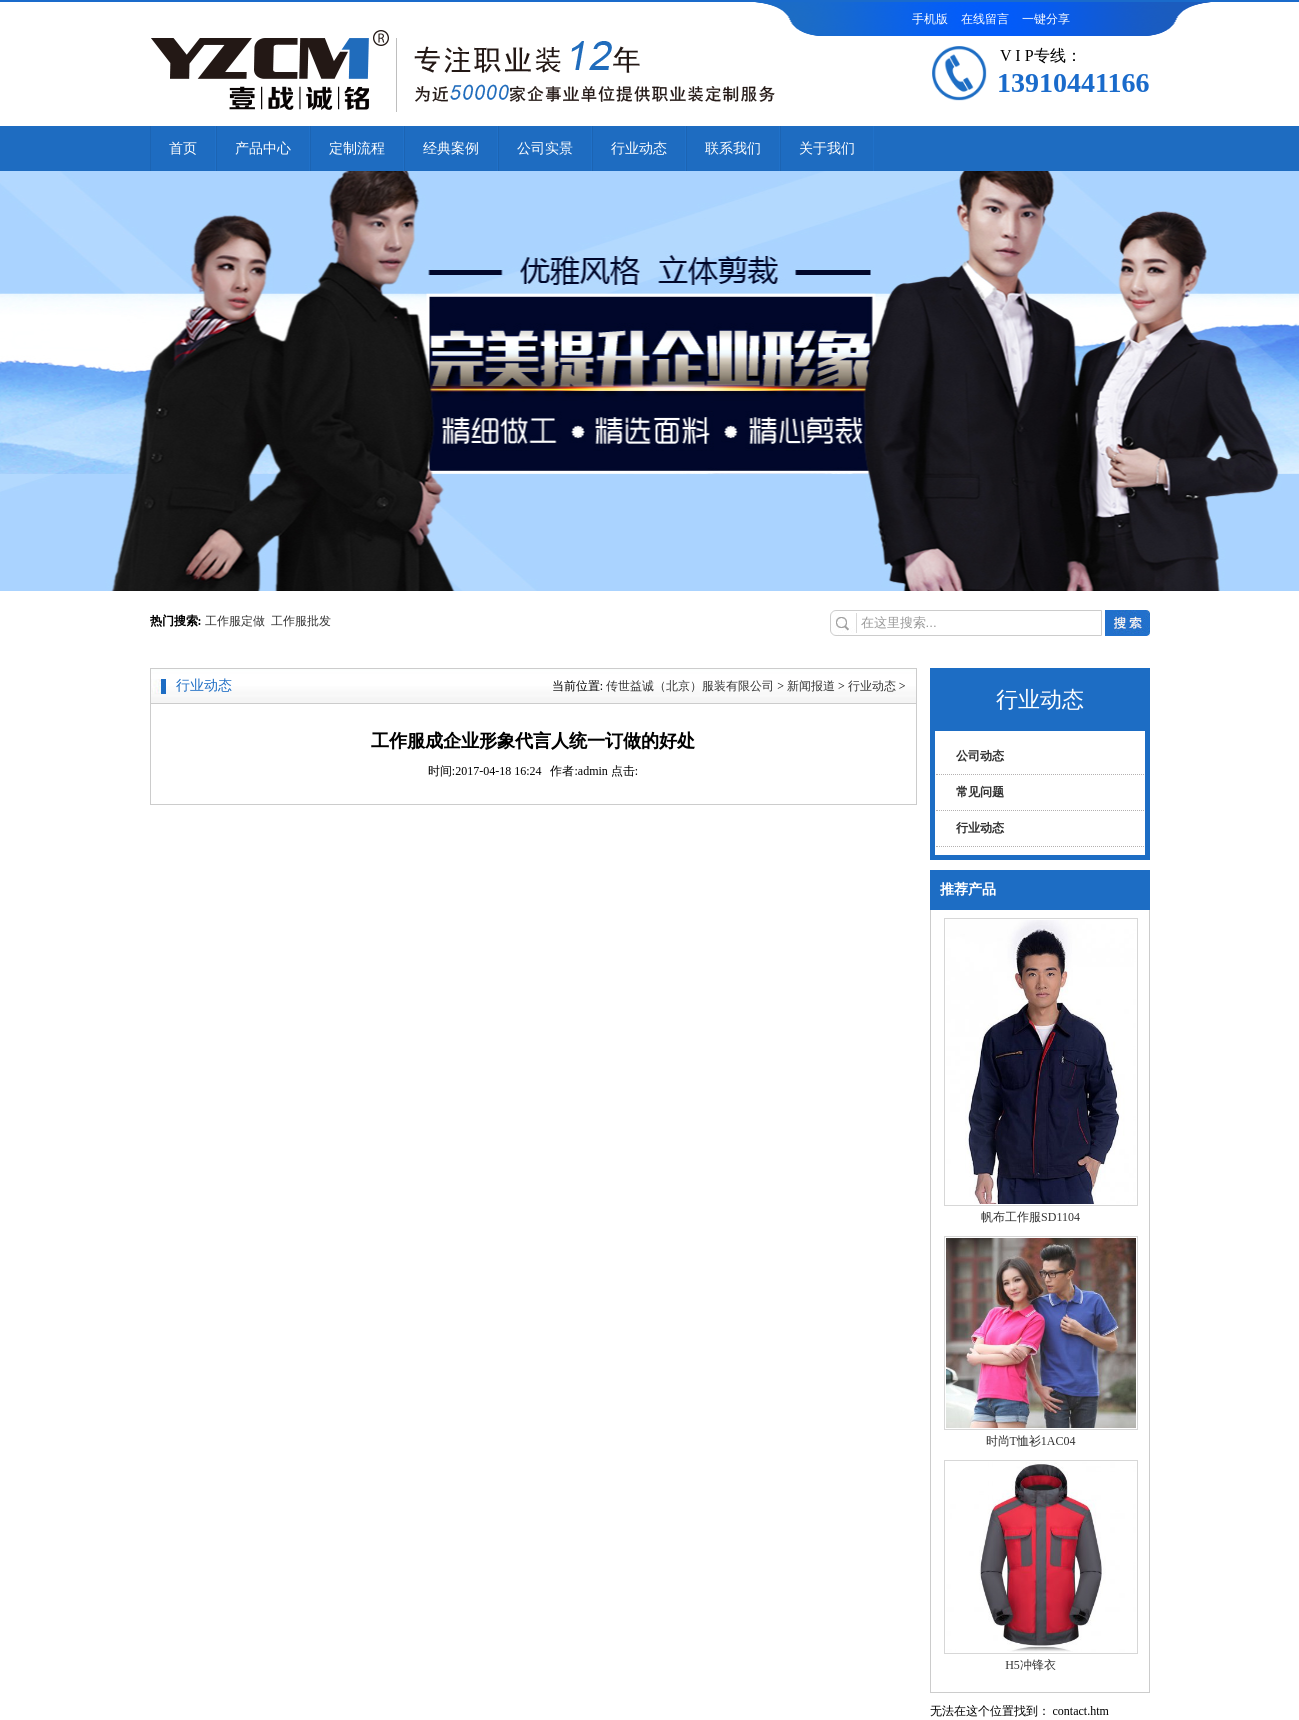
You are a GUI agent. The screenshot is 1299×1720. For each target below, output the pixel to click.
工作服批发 (301, 621)
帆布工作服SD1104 (1030, 1217)
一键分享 (1046, 19)
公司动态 (980, 756)
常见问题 (980, 792)
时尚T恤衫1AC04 (1031, 1441)
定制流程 (357, 148)
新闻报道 (811, 686)
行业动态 (639, 148)
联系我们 (733, 148)
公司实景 (545, 148)
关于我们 (827, 148)
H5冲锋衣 (1030, 1665)
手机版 (930, 19)
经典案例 (451, 148)
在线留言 (985, 19)
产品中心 (263, 148)
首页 (183, 148)
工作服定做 (238, 621)
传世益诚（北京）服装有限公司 (690, 686)
